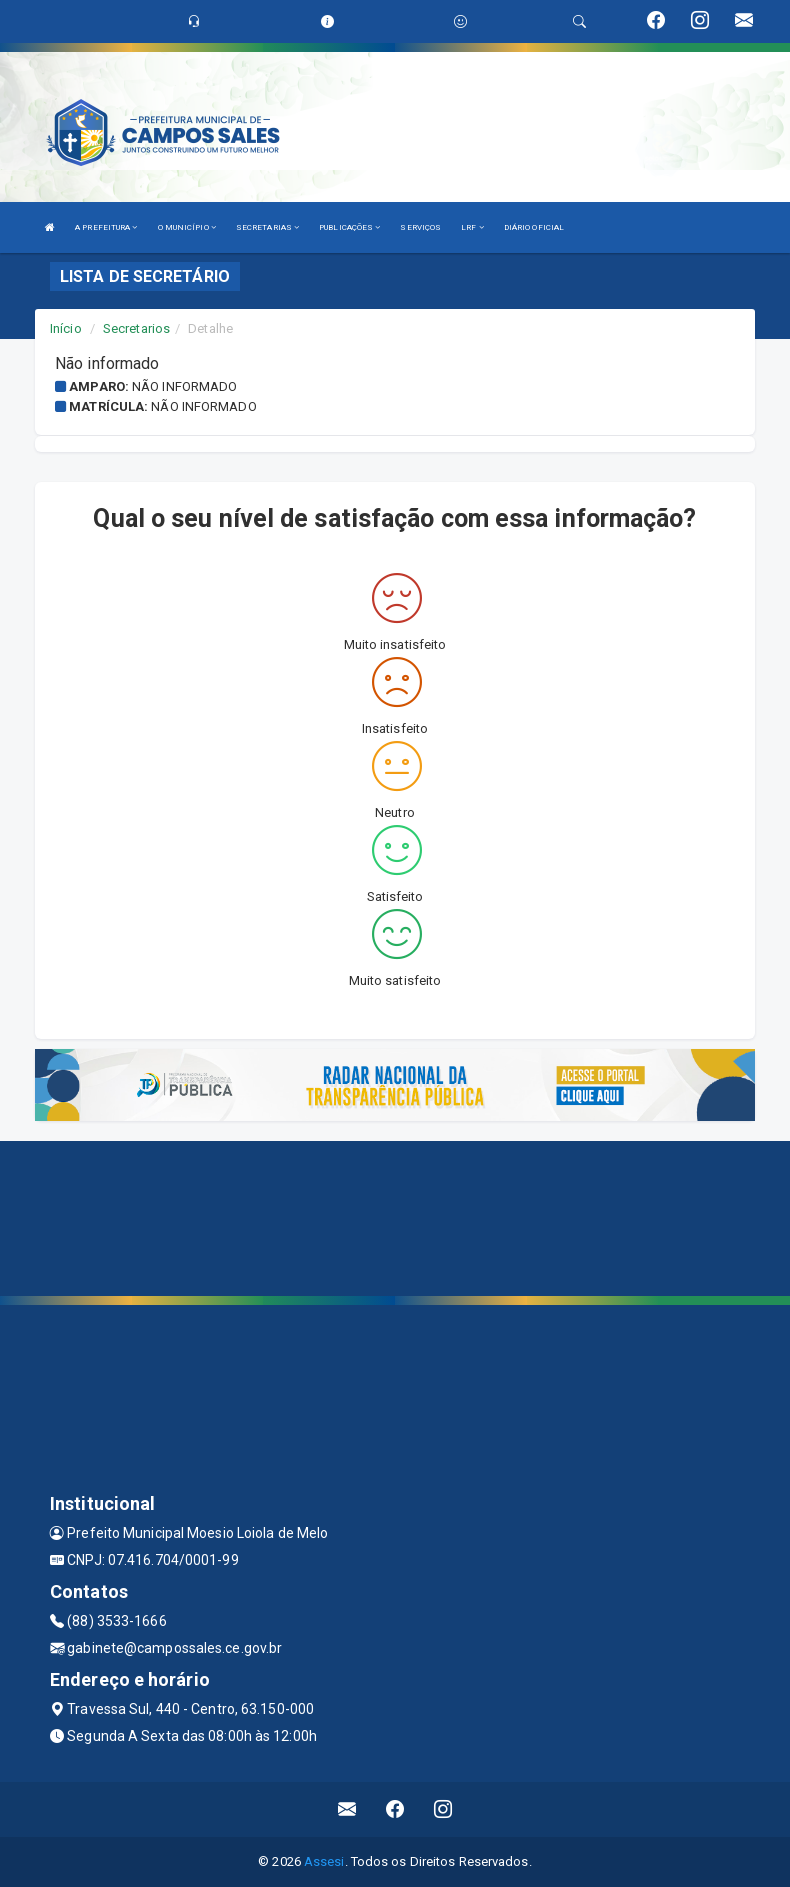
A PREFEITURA (106, 227)
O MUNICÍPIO (187, 227)
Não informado (184, 386)
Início (66, 328)
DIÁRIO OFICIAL (534, 227)
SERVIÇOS (420, 227)
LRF (472, 227)
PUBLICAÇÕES (349, 227)
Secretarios (136, 328)
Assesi (324, 1861)
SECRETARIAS (267, 227)
